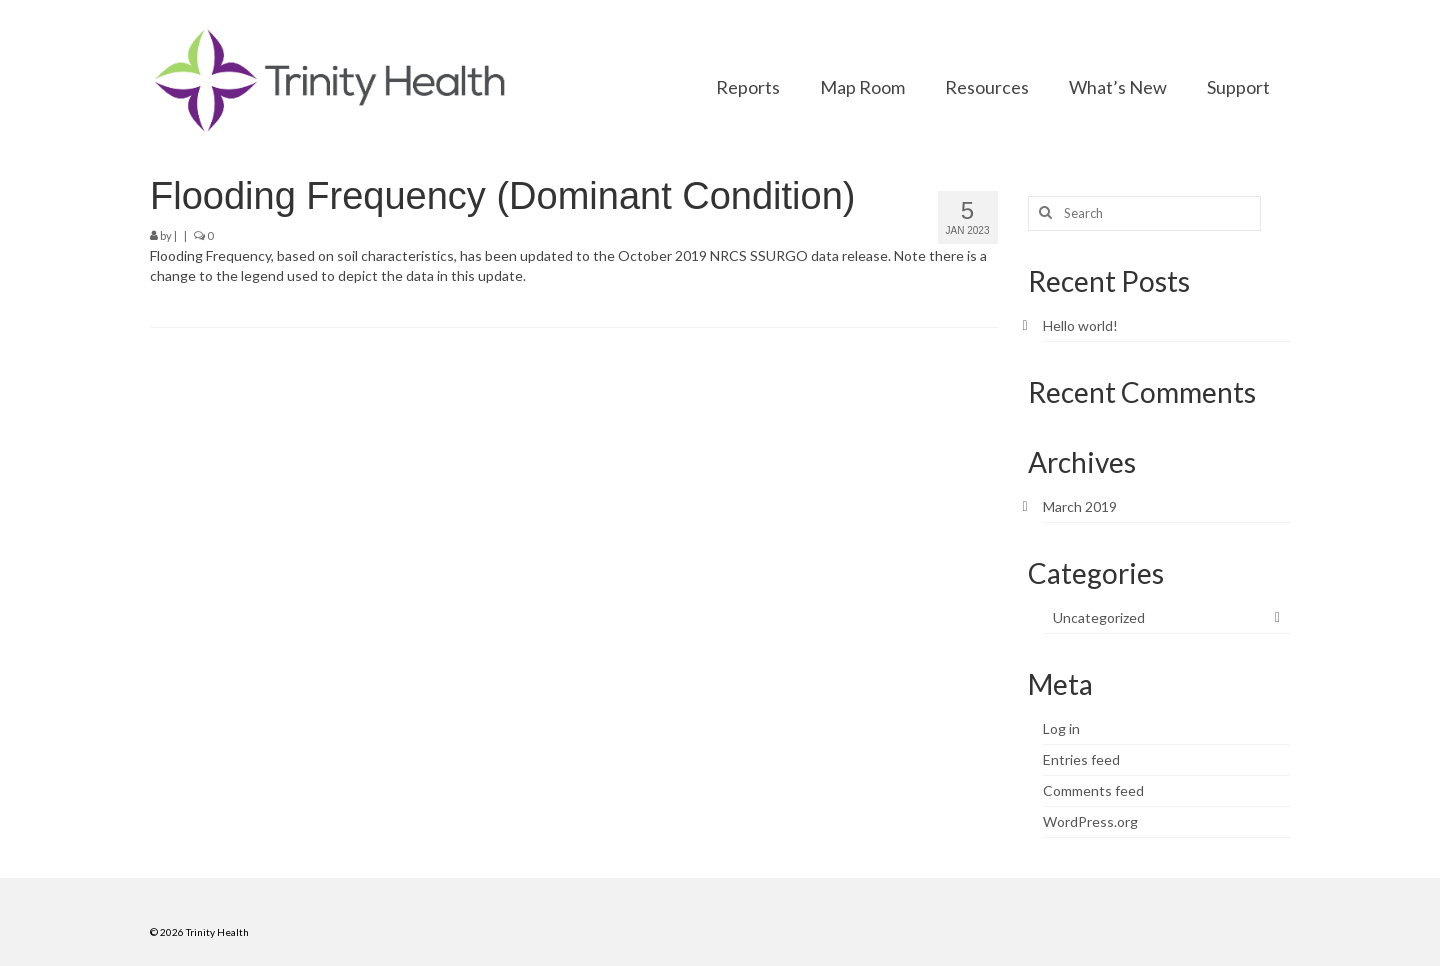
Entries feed (1081, 759)
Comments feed (1093, 790)
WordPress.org (1090, 821)
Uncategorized (1099, 617)
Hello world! (1080, 325)
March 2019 (1080, 506)
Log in (1061, 728)
